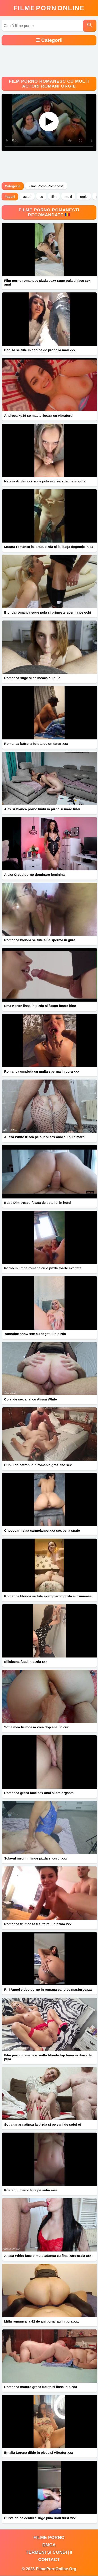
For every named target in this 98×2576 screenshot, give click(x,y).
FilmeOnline (48, 8)
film (53, 196)
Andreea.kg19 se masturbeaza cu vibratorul (38, 415)
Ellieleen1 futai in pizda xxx (26, 1662)
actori (27, 196)
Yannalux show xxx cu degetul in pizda (35, 1334)
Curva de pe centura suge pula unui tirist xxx (40, 2518)
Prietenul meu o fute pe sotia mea (31, 2190)
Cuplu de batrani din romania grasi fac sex (38, 1465)
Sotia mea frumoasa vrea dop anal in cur (36, 1727)
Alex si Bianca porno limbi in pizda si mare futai (42, 809)
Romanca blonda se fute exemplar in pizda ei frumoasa (48, 1596)
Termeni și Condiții (49, 2552)
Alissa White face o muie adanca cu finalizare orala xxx (48, 2256)
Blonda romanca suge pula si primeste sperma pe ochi (47, 612)
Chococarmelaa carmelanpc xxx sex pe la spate (42, 1530)
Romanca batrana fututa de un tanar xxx (36, 743)
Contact (49, 2559)
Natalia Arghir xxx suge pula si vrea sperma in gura (45, 481)
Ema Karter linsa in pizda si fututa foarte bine (40, 1006)
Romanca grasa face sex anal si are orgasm (39, 1793)
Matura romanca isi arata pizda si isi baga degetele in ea (48, 547)
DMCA (49, 2544)
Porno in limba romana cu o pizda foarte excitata (42, 1268)
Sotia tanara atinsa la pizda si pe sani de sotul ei (42, 2124)
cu (41, 196)
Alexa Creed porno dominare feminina (34, 874)
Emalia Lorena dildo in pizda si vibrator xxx (38, 2452)
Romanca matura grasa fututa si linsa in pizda (40, 2387)
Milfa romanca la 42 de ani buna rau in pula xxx (41, 2321)
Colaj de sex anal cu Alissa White (30, 1399)
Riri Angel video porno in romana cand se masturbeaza (48, 1989)
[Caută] (89, 26)
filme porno (49, 2537)
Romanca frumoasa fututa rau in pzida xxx (38, 1924)
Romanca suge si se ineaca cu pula (32, 678)
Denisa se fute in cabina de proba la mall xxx (39, 350)
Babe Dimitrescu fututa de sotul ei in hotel (37, 1202)
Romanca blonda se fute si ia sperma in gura (39, 940)
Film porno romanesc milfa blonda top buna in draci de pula (48, 2057)
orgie (84, 196)
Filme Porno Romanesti (46, 186)
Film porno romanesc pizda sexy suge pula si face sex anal (47, 282)
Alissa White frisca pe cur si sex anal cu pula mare (44, 1137)
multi (68, 196)
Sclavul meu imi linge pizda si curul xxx (35, 1858)
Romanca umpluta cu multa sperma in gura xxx (41, 1071)
